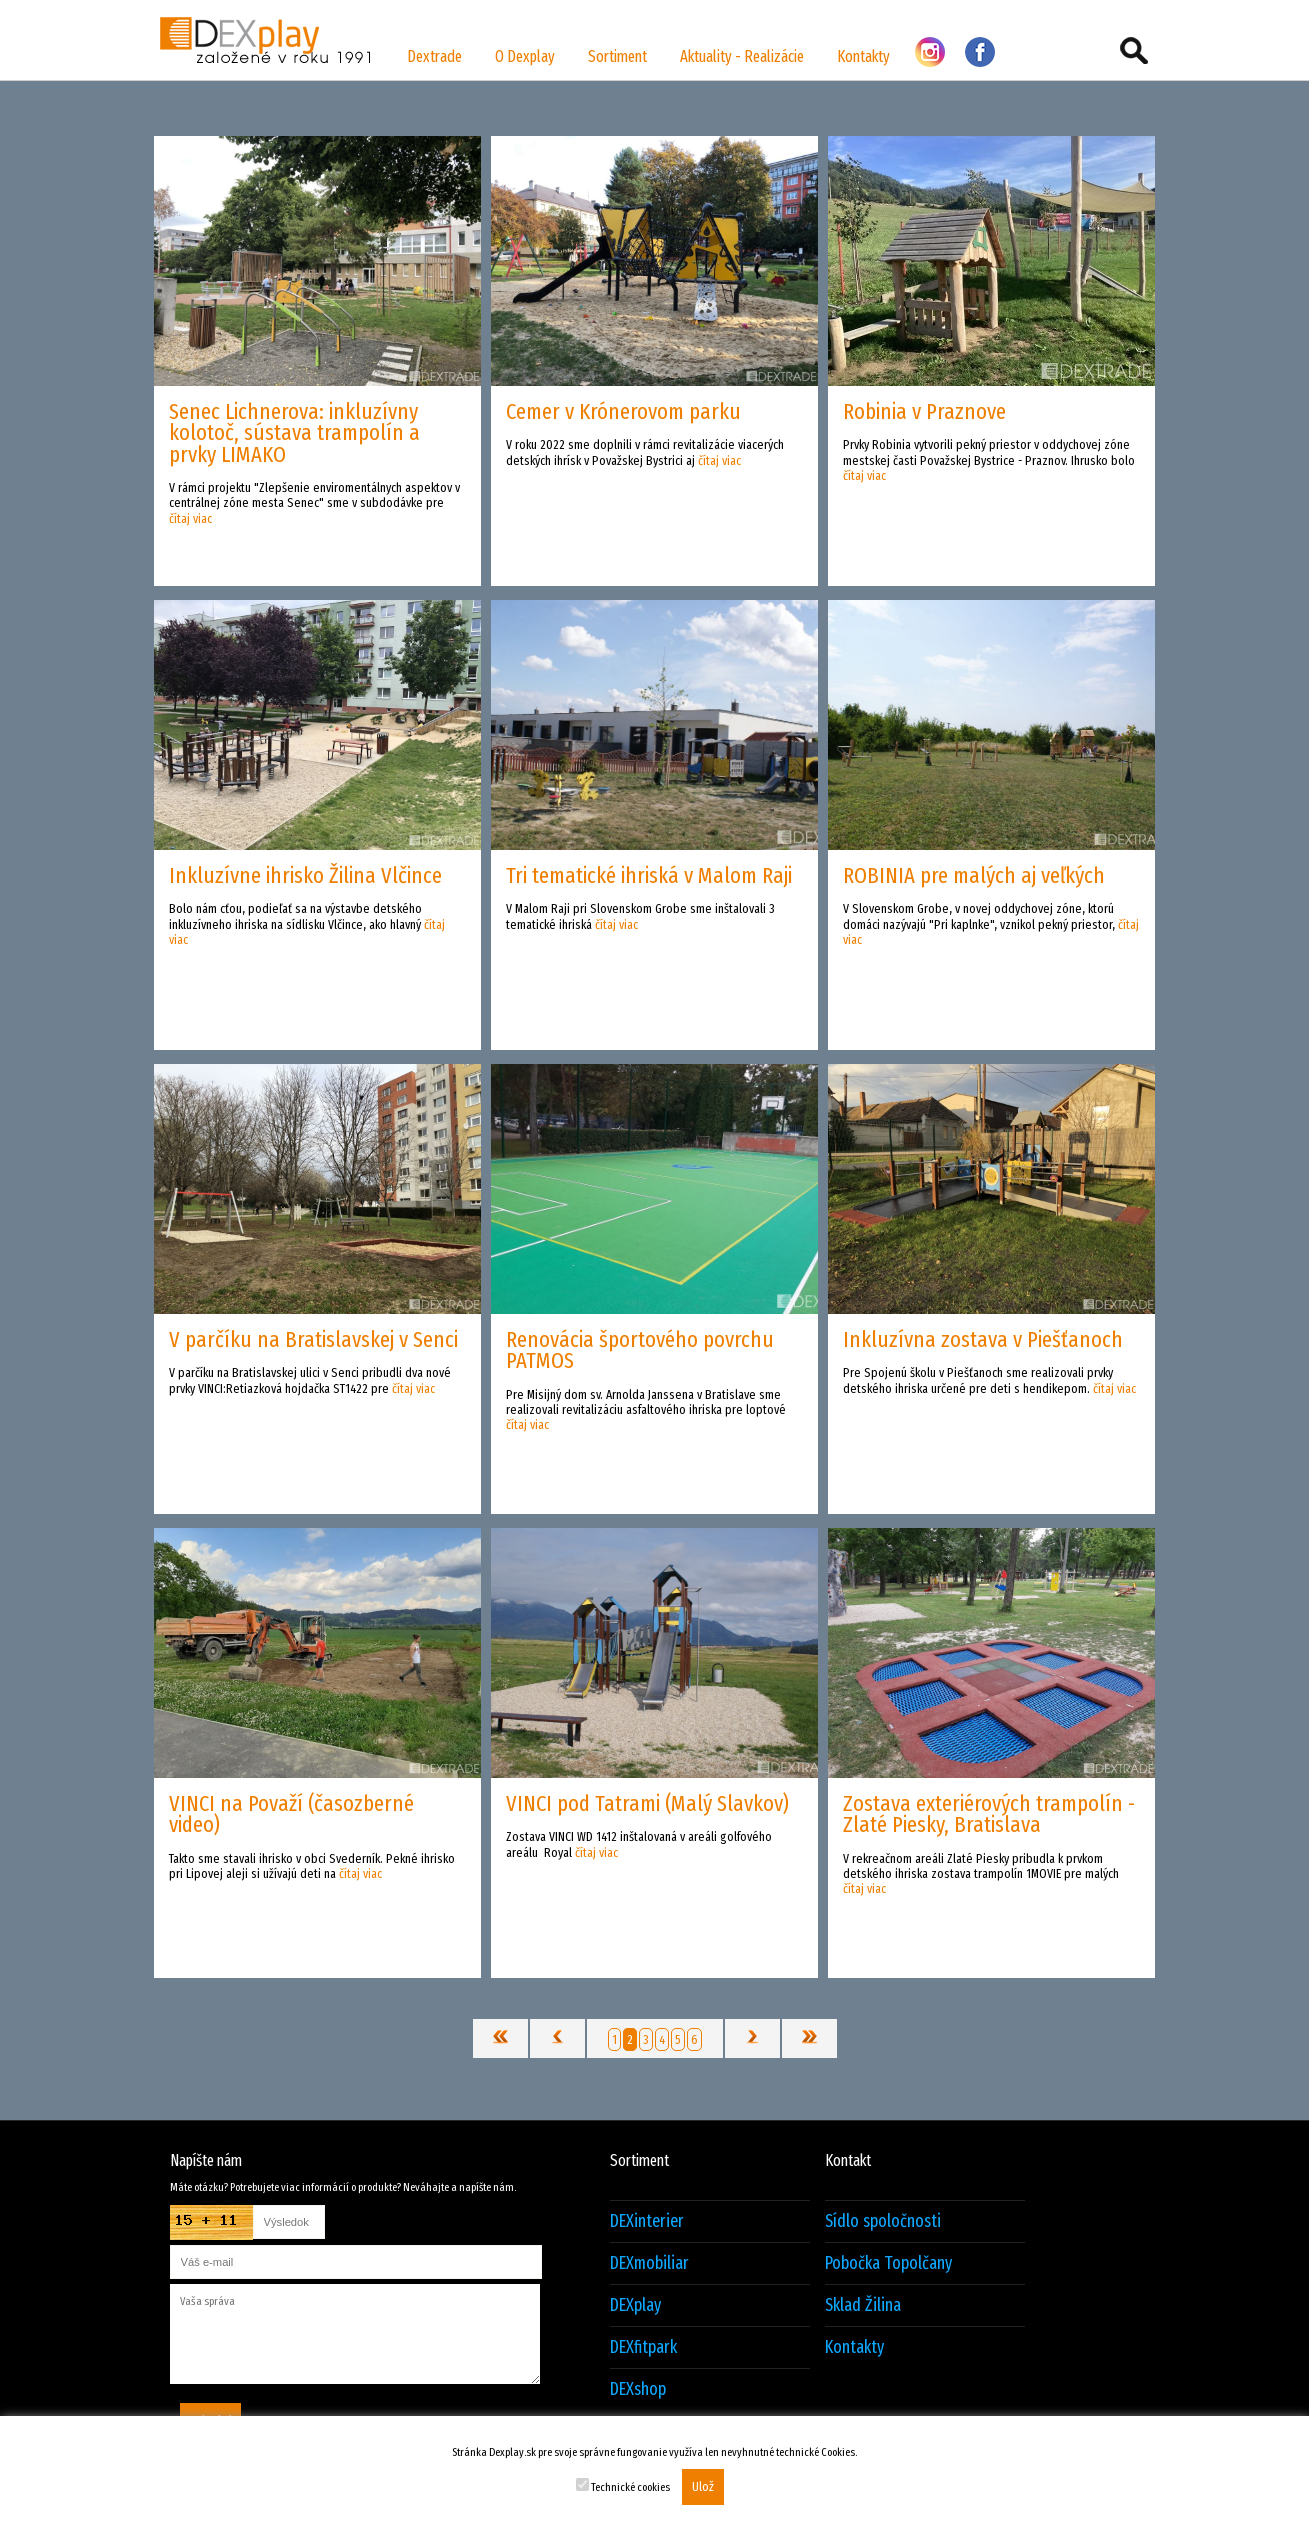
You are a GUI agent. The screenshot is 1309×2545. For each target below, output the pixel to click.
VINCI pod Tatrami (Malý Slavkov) (647, 1803)
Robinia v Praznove (924, 411)
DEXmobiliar (649, 2263)
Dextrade (434, 56)
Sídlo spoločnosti (883, 2221)
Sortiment (617, 56)
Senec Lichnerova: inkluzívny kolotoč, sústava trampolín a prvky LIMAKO (294, 433)
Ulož (703, 2487)
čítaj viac (190, 518)
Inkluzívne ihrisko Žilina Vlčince (305, 875)
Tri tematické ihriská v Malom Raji (649, 875)
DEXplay (635, 2305)
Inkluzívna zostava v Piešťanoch (983, 1339)
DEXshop (638, 2389)
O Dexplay (525, 56)
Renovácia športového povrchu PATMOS (640, 1350)
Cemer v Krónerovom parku (623, 411)
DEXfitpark (643, 2347)
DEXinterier (647, 2221)
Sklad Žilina (863, 2305)
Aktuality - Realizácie (742, 56)
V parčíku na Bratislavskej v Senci (313, 1339)
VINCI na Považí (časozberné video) (291, 1814)
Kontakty (863, 56)
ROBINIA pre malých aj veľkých (974, 875)
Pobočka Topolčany (888, 2263)
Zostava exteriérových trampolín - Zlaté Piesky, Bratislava (989, 1814)
